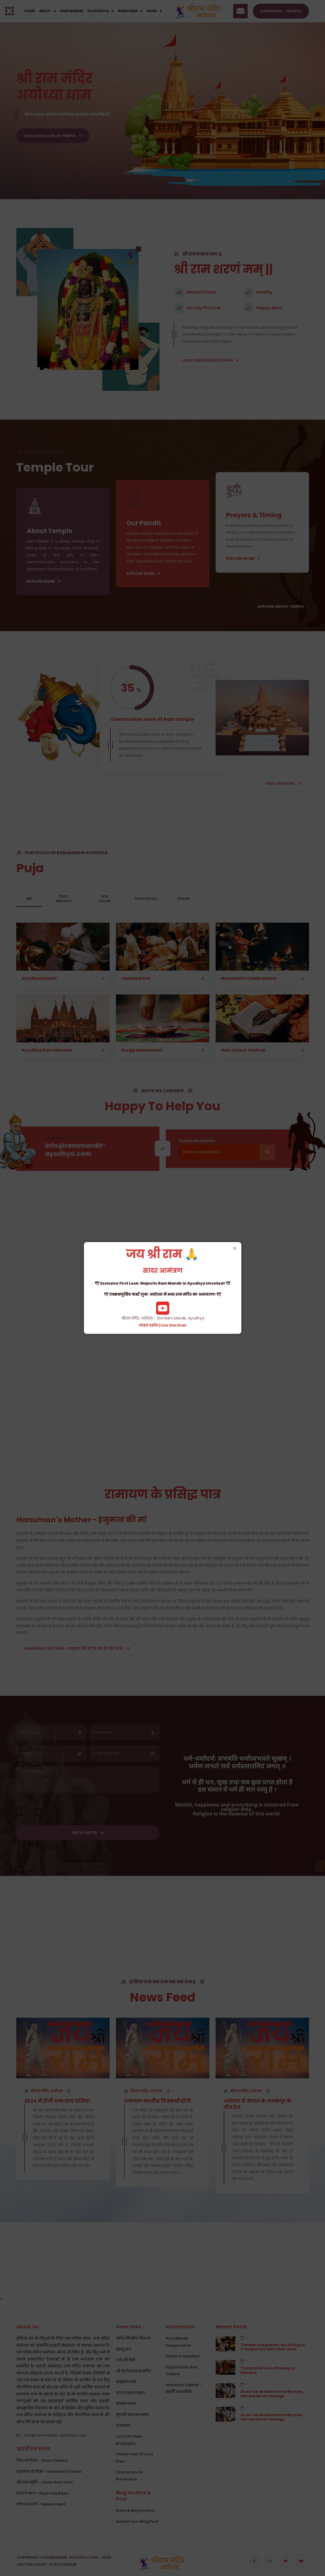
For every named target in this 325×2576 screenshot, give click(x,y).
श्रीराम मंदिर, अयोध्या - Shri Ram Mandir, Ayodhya (162, 1287)
